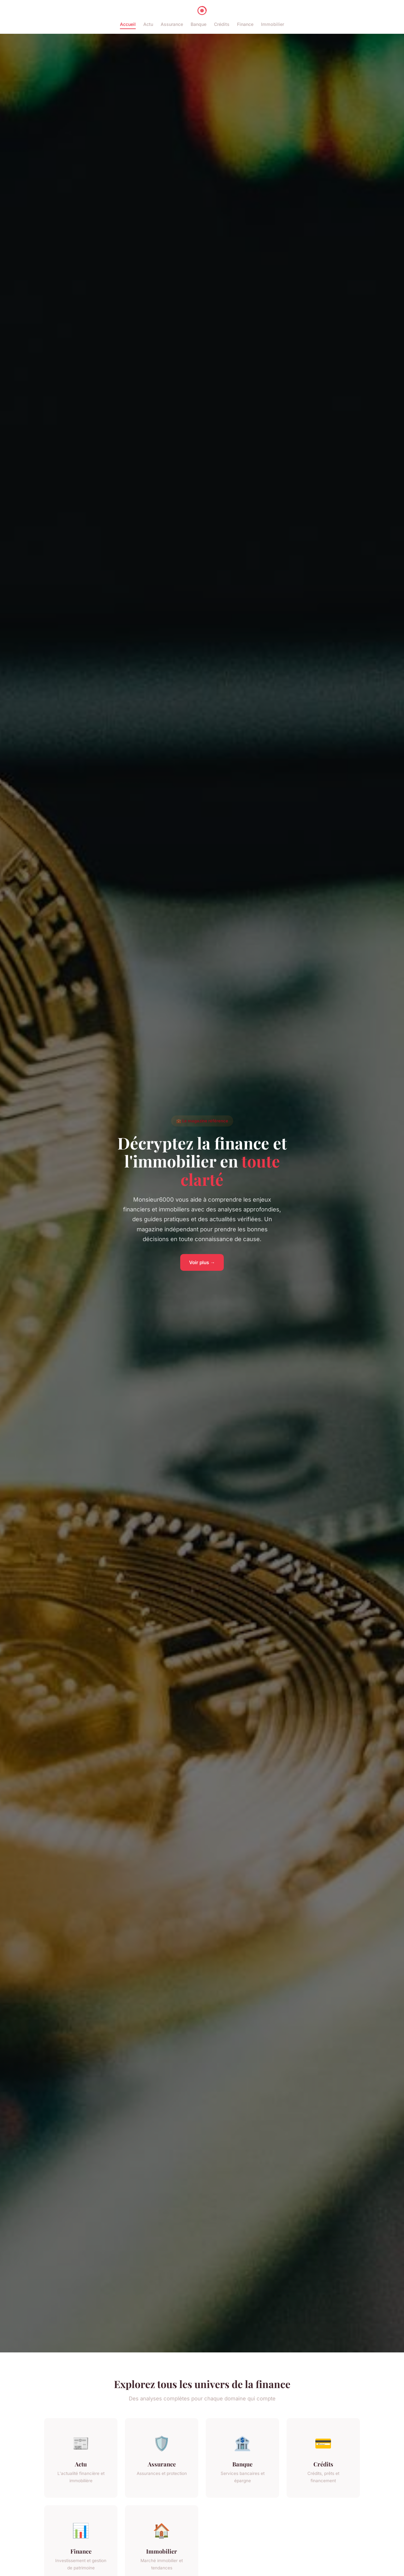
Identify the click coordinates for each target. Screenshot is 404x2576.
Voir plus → (202, 1262)
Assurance (172, 24)
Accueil (128, 24)
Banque (198, 24)
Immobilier (272, 24)
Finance (245, 24)
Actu (148, 24)
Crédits (221, 24)
